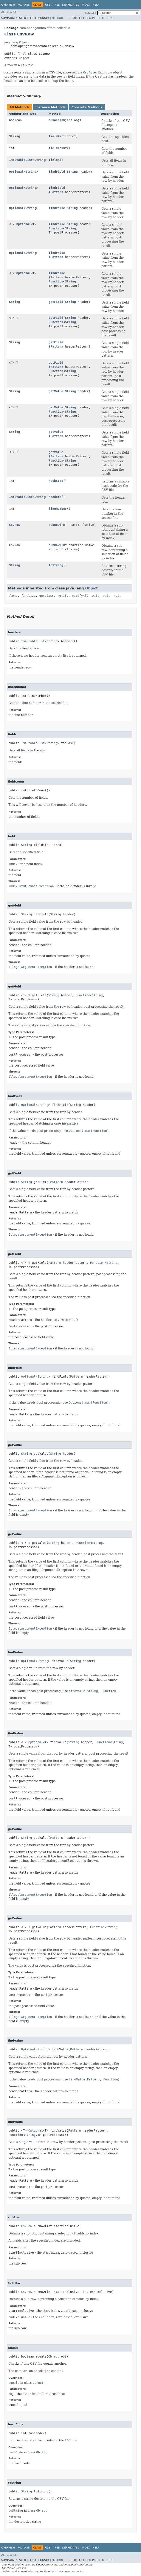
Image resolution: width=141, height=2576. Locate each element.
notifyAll (80, 595)
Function (56, 228)
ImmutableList (21, 160)
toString (56, 565)
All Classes (9, 12)
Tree (56, 4)
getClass (46, 595)
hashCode (56, 480)
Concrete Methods (86, 107)
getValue (56, 391)
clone (12, 595)
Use (47, 4)
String (14, 136)
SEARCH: (90, 12)
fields (54, 160)
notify (62, 595)
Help (96, 4)
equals (54, 120)
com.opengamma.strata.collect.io (44, 28)
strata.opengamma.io (68, 2571)
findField (57, 171)
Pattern (56, 192)
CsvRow (14, 524)
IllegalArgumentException (30, 967)
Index (86, 4)
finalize (28, 595)
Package (23, 4)
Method (57, 18)
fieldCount (58, 148)
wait (95, 595)
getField (56, 302)
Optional (16, 171)
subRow (54, 524)
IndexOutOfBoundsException (31, 886)
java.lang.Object (16, 42)
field (53, 136)
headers (55, 497)
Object (24, 58)
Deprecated (70, 4)
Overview (8, 4)
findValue (57, 208)
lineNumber (58, 508)
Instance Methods (50, 107)
